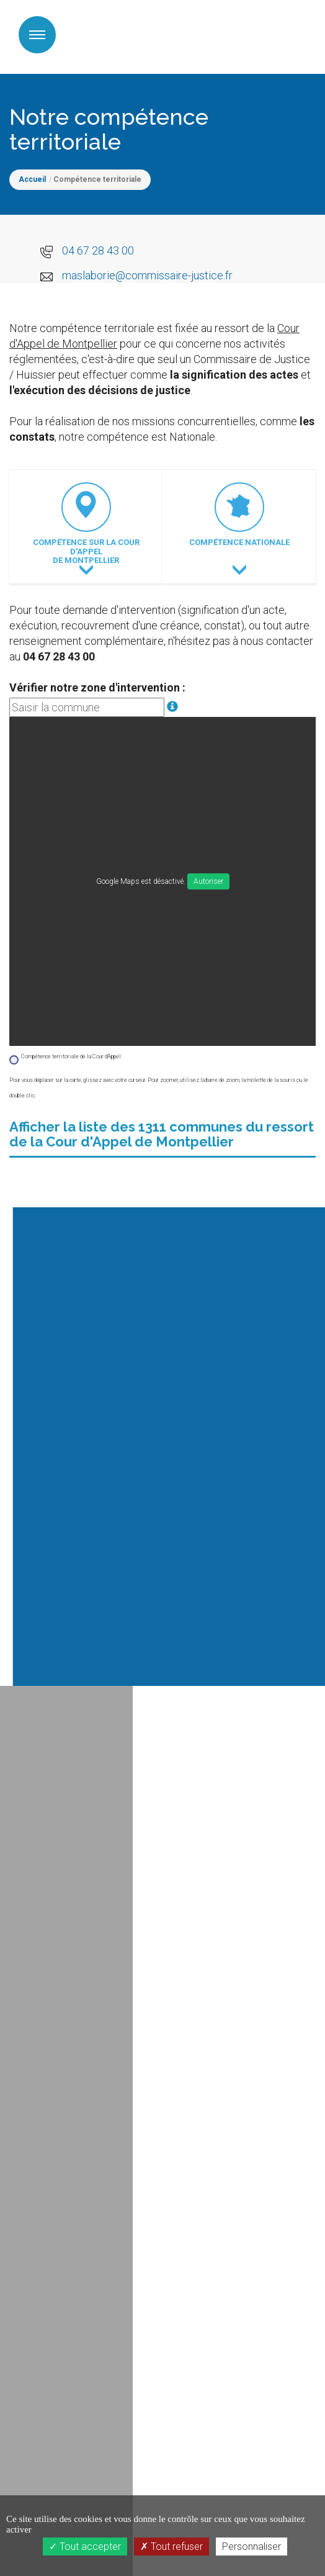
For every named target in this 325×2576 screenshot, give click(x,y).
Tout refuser (171, 2546)
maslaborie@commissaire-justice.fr (147, 275)
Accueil (32, 179)
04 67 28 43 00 (98, 250)
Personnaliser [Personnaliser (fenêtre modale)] (251, 2546)
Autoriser (208, 881)
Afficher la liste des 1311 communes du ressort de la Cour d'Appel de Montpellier (161, 1134)
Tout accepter (85, 2546)
